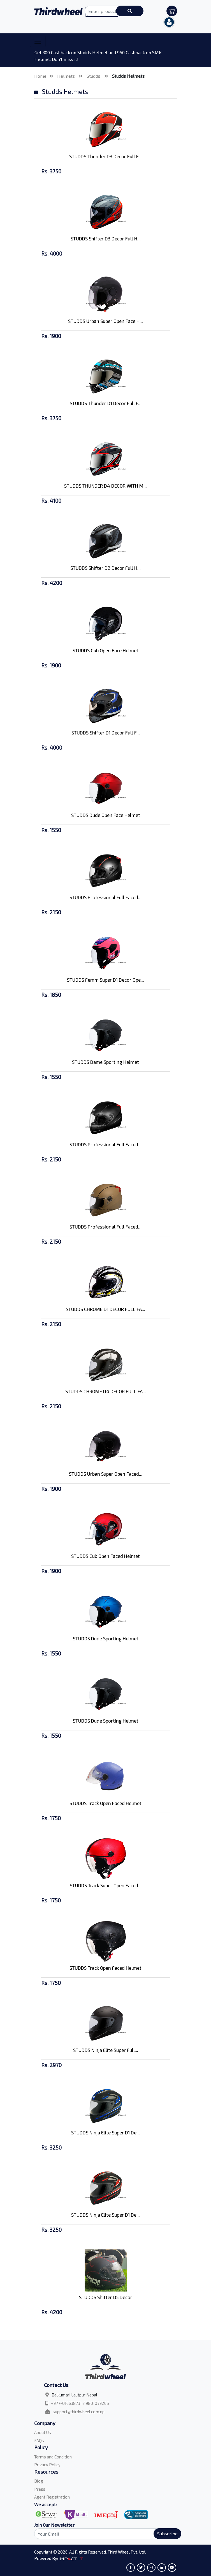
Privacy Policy (47, 2464)
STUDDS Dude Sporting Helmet (105, 1638)
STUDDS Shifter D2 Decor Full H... (105, 568)
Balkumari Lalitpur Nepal (74, 2394)
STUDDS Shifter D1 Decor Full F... (105, 732)
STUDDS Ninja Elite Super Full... (105, 2050)
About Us (42, 2432)
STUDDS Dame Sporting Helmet (105, 1062)
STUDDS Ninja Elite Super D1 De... (105, 2132)
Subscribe (167, 2533)
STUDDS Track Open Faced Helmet (105, 1803)
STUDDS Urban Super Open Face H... (105, 321)
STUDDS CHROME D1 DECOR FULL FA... (105, 1309)
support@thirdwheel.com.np (79, 2411)
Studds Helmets (128, 76)
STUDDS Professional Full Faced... (105, 897)
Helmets (66, 76)
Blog (38, 2480)
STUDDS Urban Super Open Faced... (105, 1474)
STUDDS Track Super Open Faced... (106, 1885)
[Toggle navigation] (38, 41)
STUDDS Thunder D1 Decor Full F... (106, 403)
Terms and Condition (53, 2456)
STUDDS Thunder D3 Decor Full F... (105, 156)
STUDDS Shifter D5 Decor (105, 2297)
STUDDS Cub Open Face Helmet (105, 650)
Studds (94, 76)
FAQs (39, 2440)
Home (40, 76)
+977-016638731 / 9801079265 (80, 2403)
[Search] (104, 2533)
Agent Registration (52, 2496)
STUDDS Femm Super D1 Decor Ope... (105, 979)
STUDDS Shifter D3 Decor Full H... (106, 238)
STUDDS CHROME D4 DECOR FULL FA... (105, 1391)
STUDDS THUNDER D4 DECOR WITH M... (105, 485)
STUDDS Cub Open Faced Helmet (105, 1556)
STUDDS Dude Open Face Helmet (105, 815)
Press (39, 2489)
